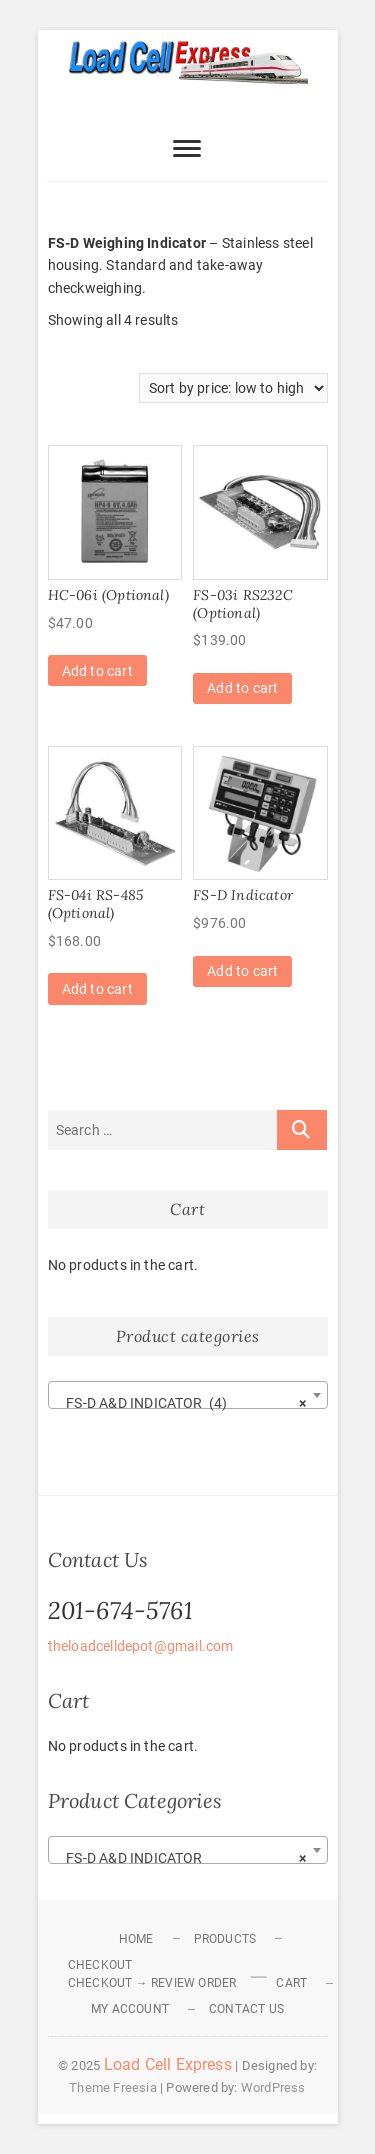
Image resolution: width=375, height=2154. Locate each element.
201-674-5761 (120, 1610)
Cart (291, 1983)
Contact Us (246, 2009)
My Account (130, 2009)
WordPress (273, 2087)
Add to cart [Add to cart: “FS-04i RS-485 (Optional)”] (97, 989)
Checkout (100, 1965)
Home (136, 1939)
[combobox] (188, 1395)
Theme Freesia (113, 2087)
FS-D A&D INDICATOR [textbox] (182, 1858)
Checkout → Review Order (152, 1983)
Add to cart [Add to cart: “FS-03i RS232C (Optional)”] (242, 688)
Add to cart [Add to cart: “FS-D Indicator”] (242, 971)
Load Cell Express (168, 2064)
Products (225, 1939)
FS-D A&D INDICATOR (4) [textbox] (182, 1403)
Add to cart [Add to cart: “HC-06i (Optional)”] (97, 671)
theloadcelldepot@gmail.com (141, 1646)
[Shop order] (233, 388)
